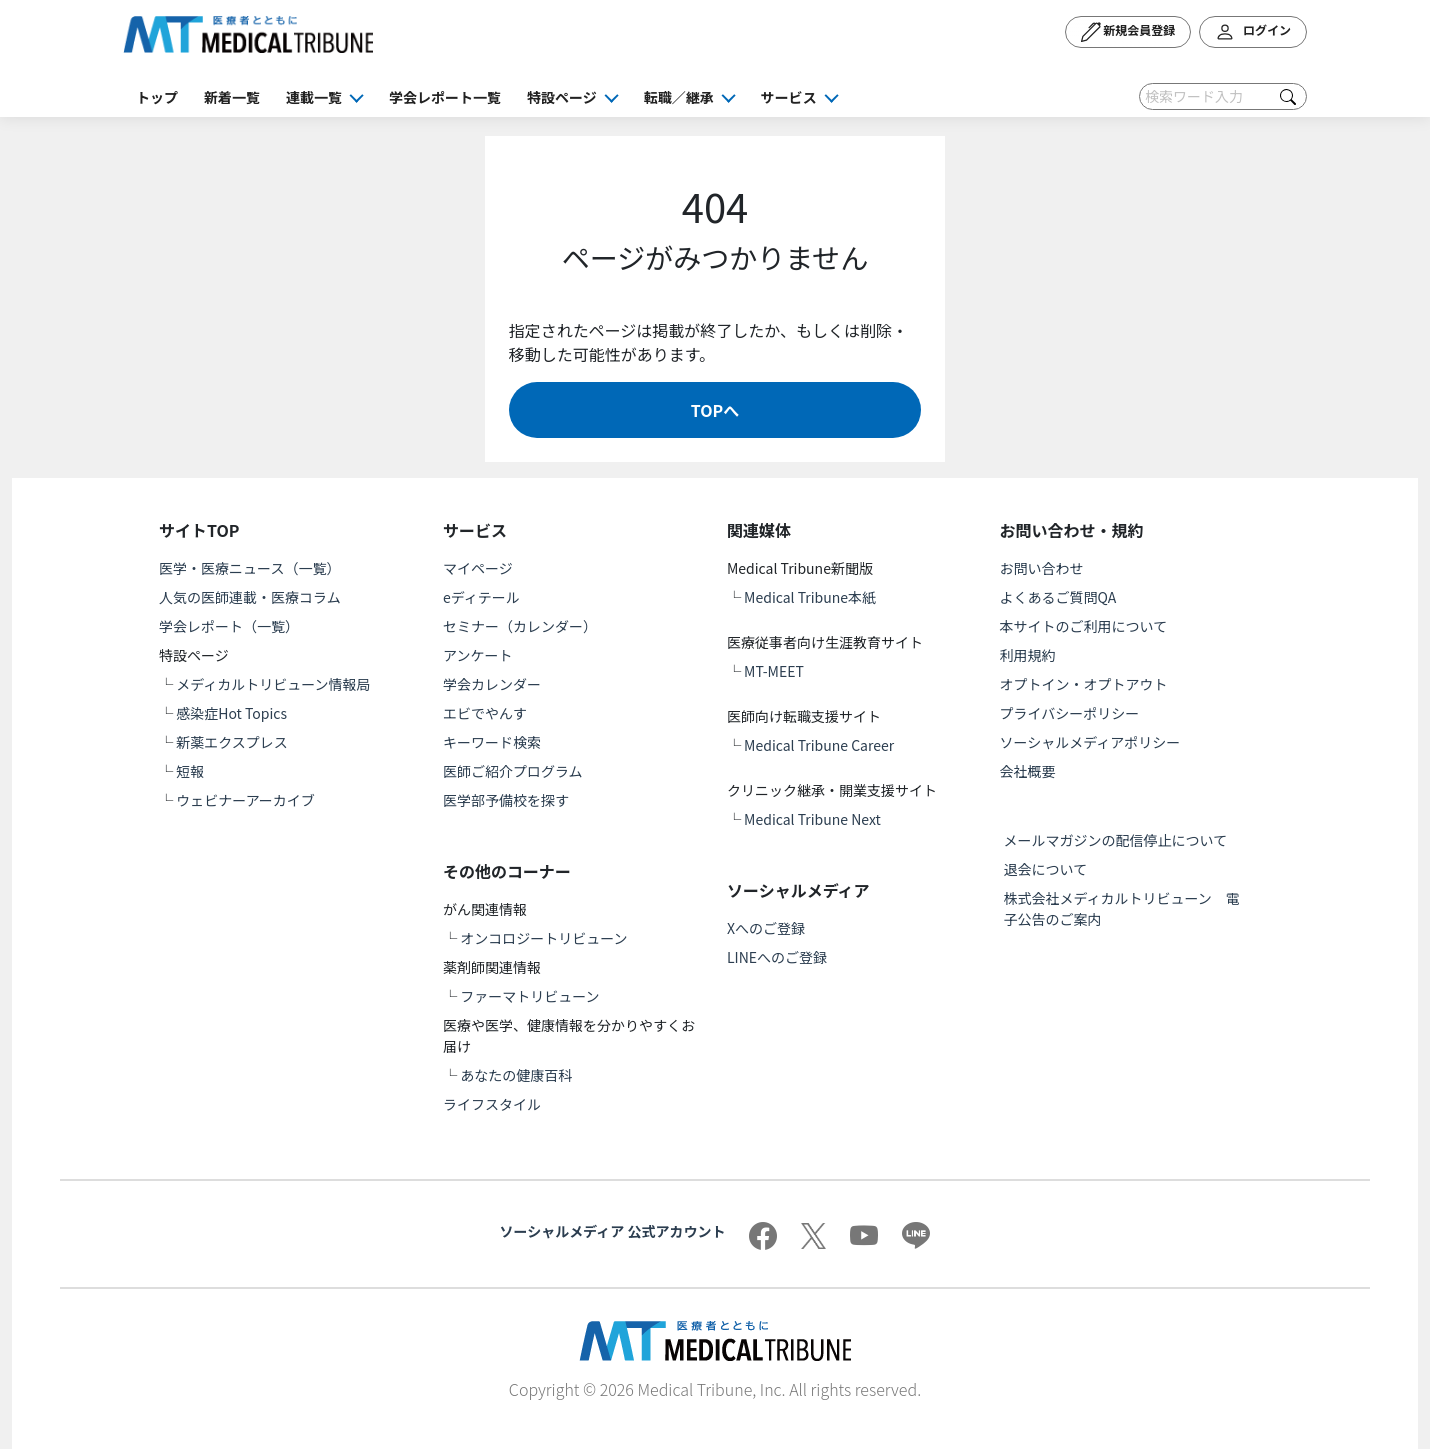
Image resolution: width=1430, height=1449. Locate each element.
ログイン (1253, 32)
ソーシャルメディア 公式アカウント (613, 1231)
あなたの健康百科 (516, 1075)
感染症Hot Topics (231, 713)
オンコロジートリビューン (543, 938)
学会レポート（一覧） (229, 626)
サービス (789, 97)
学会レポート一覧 (445, 97)
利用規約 (1028, 655)
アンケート (477, 655)
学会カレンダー (492, 684)
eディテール (481, 597)
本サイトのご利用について (1084, 626)
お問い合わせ (1042, 568)
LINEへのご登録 (777, 957)
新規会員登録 (1128, 32)
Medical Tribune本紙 (810, 597)
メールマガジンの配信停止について (1116, 840)
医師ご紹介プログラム (513, 771)
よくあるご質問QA (1058, 597)
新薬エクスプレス (232, 742)
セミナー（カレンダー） (520, 626)
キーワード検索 (492, 742)
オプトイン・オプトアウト (1084, 684)
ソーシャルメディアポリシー (1090, 742)
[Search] (1223, 96)
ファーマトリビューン (529, 996)
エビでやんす (485, 713)
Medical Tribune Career (819, 745)
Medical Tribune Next (812, 819)
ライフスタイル (492, 1104)
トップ (157, 97)
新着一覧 (232, 97)
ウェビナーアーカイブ (245, 800)
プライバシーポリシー (1070, 713)
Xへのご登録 (766, 928)
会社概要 (1028, 771)
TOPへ (715, 410)
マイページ (478, 568)
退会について (1046, 869)
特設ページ (562, 97)
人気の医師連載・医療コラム (250, 597)
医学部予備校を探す (506, 800)
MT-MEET (774, 671)
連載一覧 (314, 97)
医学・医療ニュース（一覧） (249, 568)
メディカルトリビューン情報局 (273, 684)
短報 (190, 771)
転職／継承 (679, 97)
